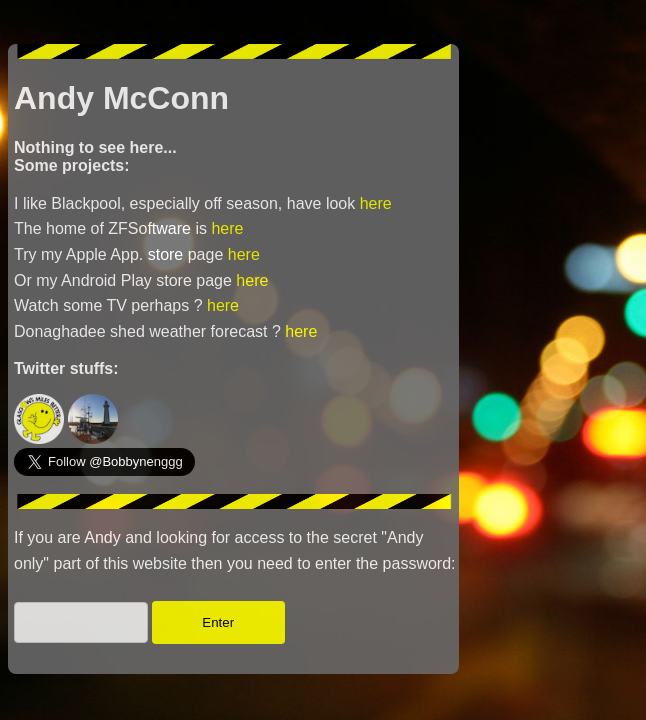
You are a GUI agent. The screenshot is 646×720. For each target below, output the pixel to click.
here (376, 203)
